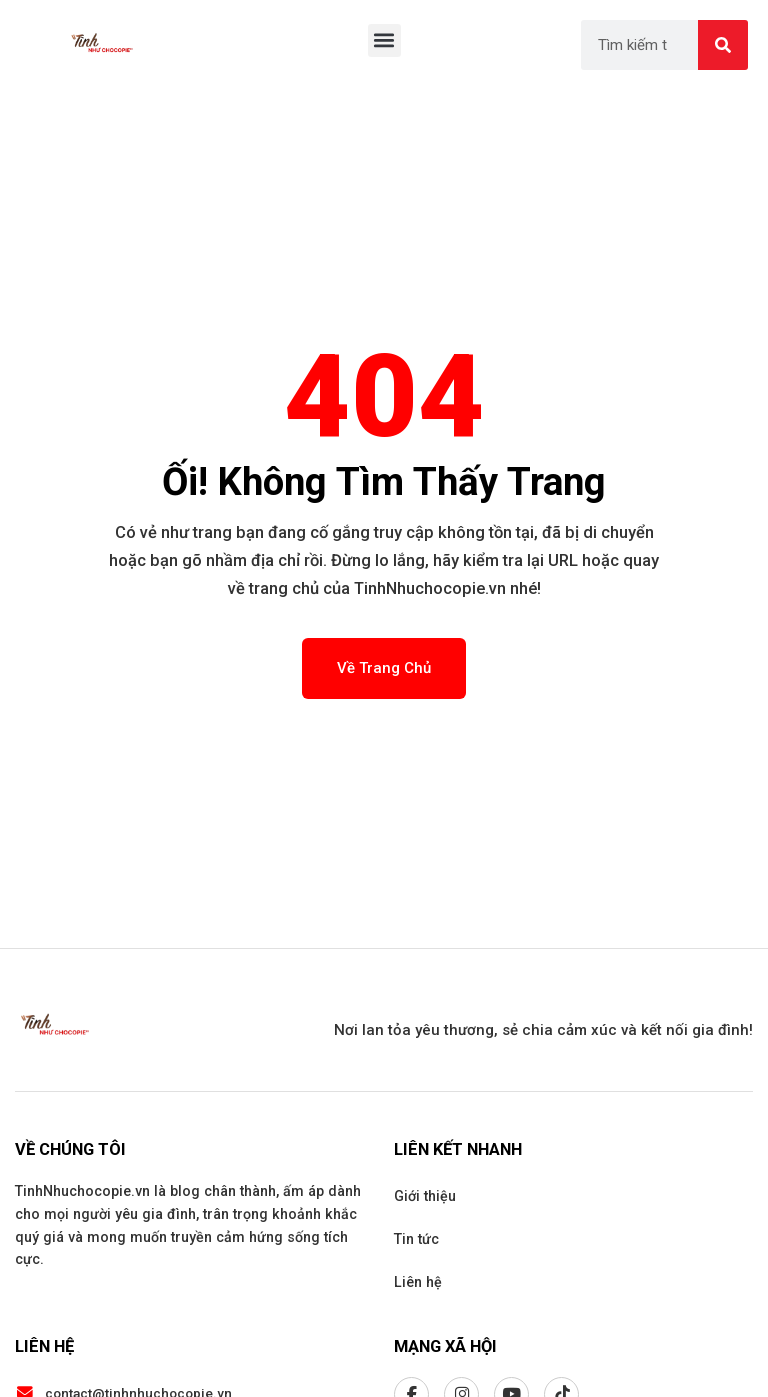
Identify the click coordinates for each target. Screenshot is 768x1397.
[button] (384, 40)
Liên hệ (418, 1282)
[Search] (723, 45)
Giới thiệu (425, 1196)
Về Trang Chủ (384, 668)
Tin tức (416, 1239)
